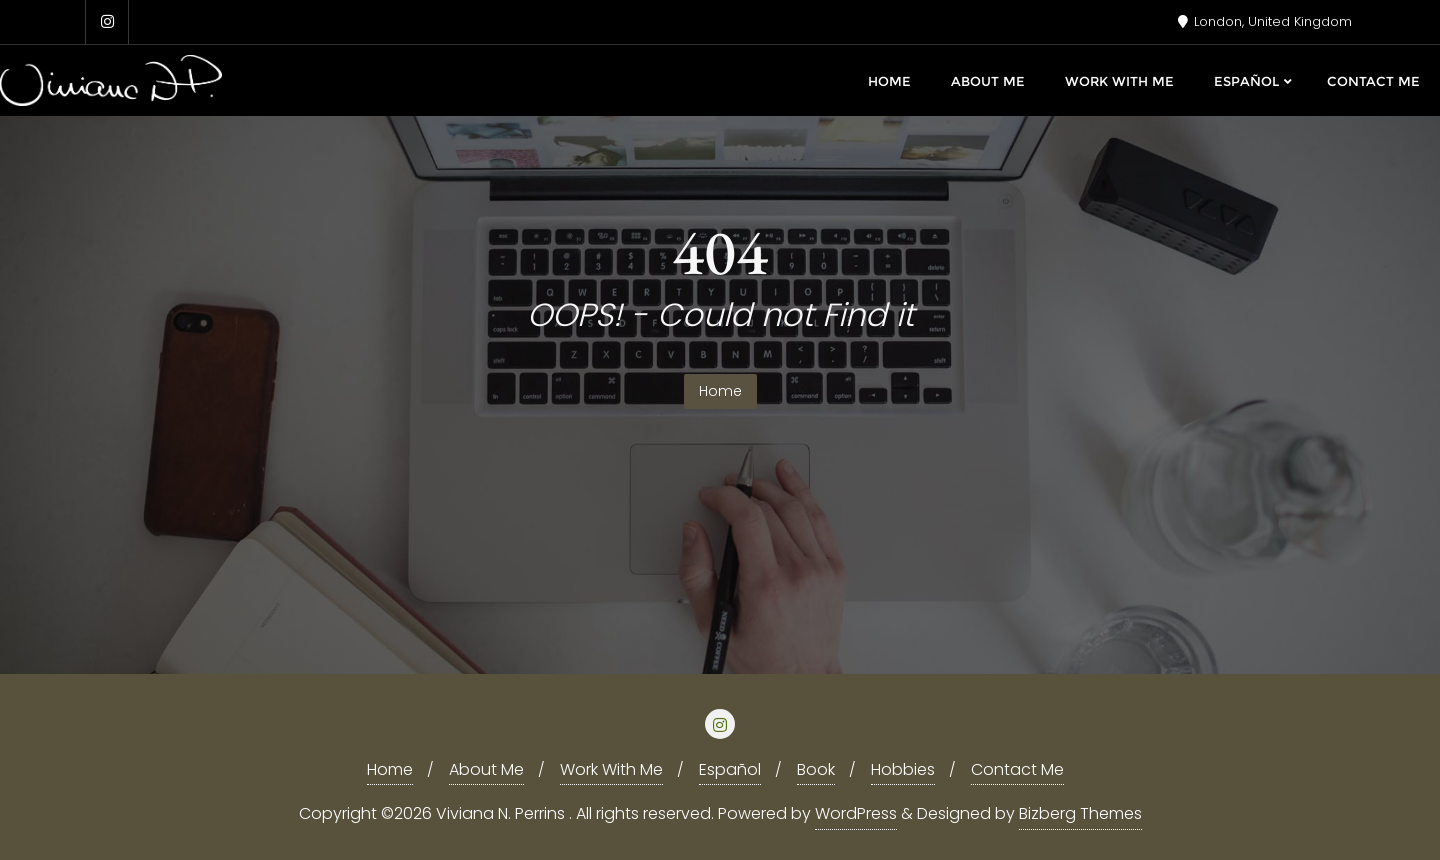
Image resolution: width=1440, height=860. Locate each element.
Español (730, 769)
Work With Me (611, 769)
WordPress (856, 813)
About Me (486, 769)
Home (720, 391)
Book (816, 769)
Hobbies (903, 769)
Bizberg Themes (1080, 813)
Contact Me (1017, 769)
